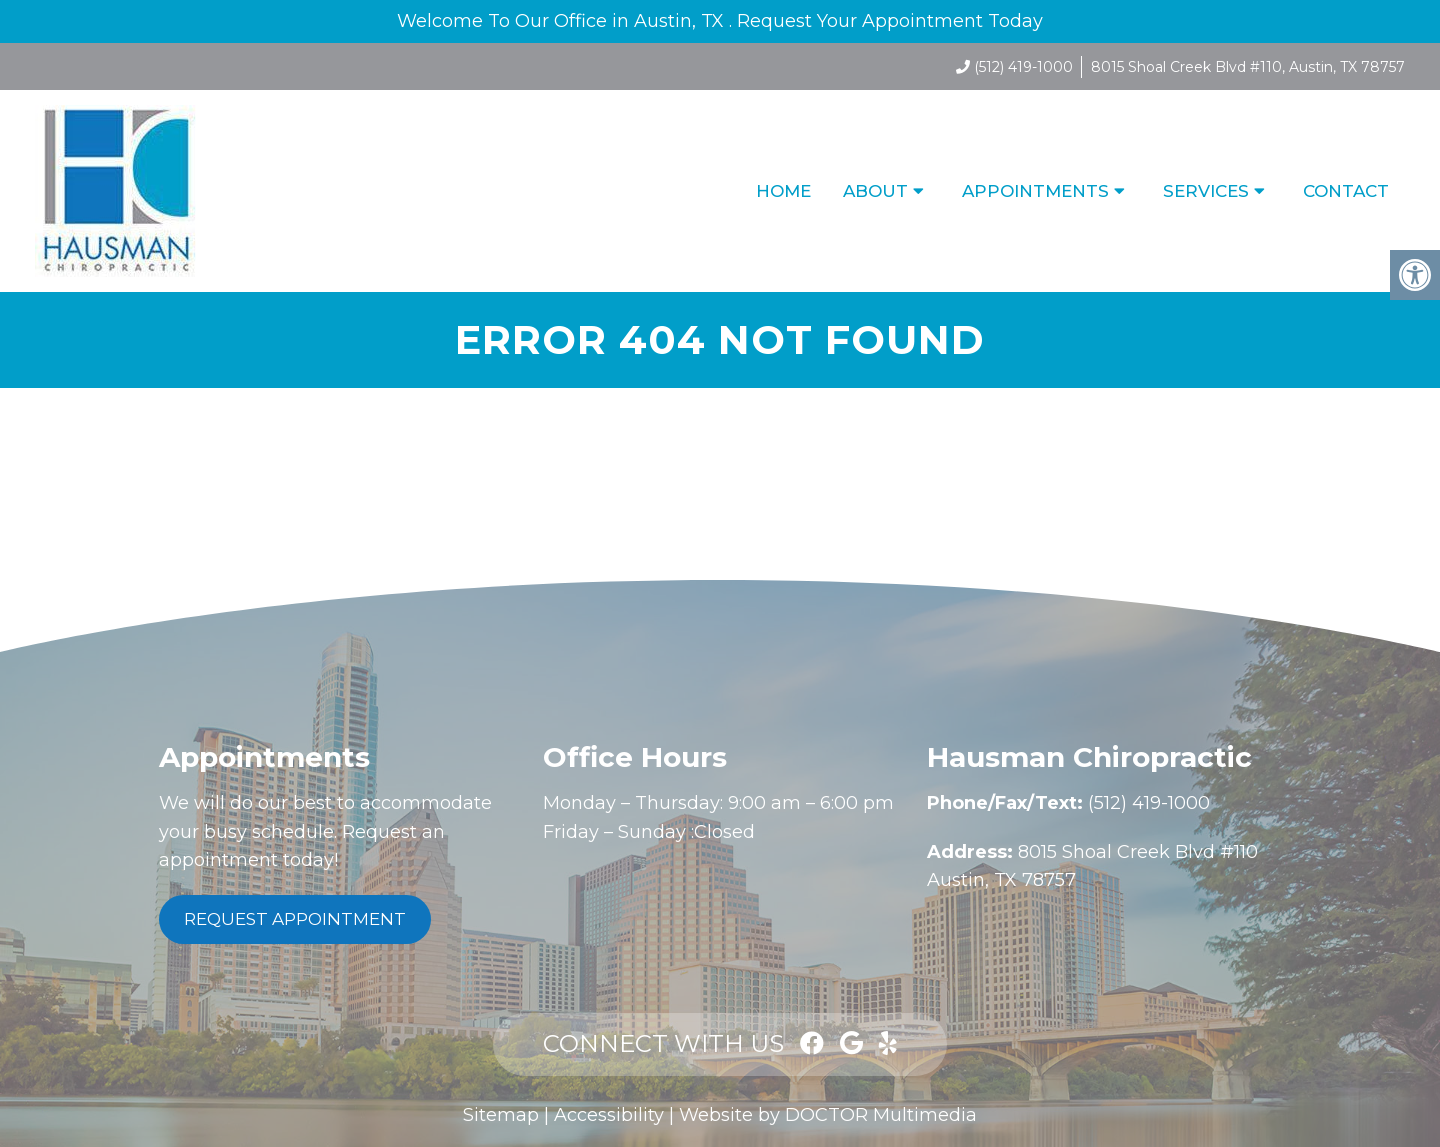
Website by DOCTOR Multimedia (828, 1115)
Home (783, 191)
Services (1206, 191)
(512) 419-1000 (1023, 67)
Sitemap (501, 1115)
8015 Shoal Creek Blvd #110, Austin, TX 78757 (1248, 67)
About (875, 191)
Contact (1346, 191)
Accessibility (609, 1115)
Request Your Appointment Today (890, 21)
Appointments (1035, 191)
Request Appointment (295, 919)
